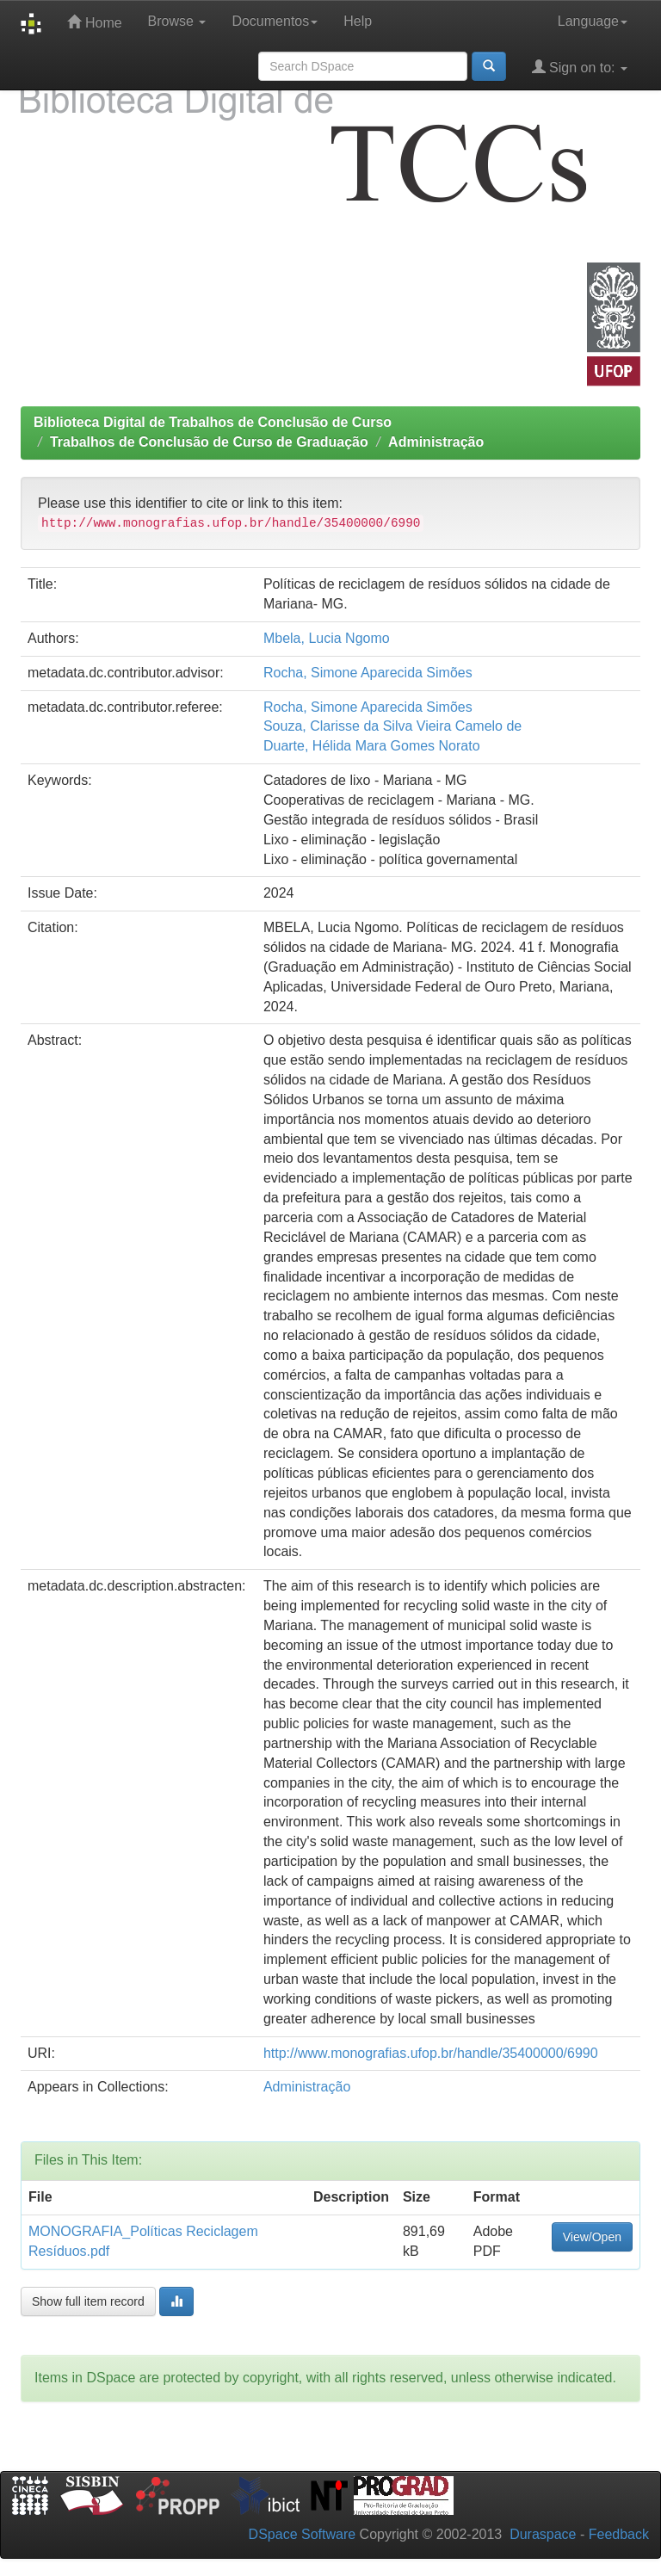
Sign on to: (579, 67)
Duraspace (543, 2534)
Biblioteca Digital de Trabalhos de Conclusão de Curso (213, 422)
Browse (177, 21)
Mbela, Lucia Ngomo (326, 638)
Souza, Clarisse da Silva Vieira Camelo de (392, 726)
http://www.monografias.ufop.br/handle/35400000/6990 (430, 2053)
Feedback (619, 2534)
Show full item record (88, 2301)
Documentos (275, 21)
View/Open (592, 2237)
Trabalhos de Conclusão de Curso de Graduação (209, 442)
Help (357, 21)
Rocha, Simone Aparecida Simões (368, 672)
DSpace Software (302, 2534)
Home (94, 22)
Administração (436, 442)
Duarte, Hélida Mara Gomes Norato (371, 745)
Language (592, 21)
